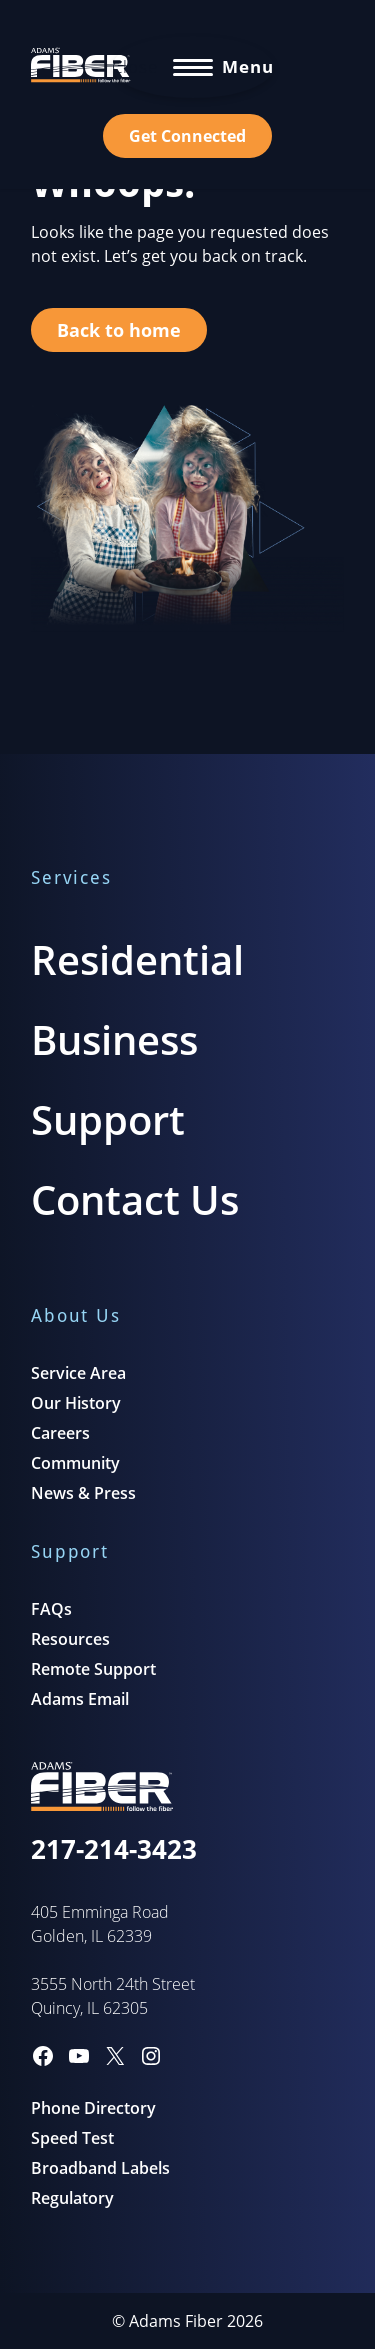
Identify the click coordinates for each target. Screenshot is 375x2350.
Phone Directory (93, 2108)
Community (75, 1463)
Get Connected (187, 136)
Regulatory (72, 2198)
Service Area (78, 1373)
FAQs (51, 1609)
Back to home (119, 330)
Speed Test (72, 2138)
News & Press (83, 1493)
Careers (60, 1433)
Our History (76, 1403)
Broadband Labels (100, 2168)
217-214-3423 (114, 1849)
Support (108, 1119)
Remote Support (93, 1669)
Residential (137, 959)
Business (114, 1039)
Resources (70, 1639)
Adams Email (80, 1699)
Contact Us (135, 1199)
